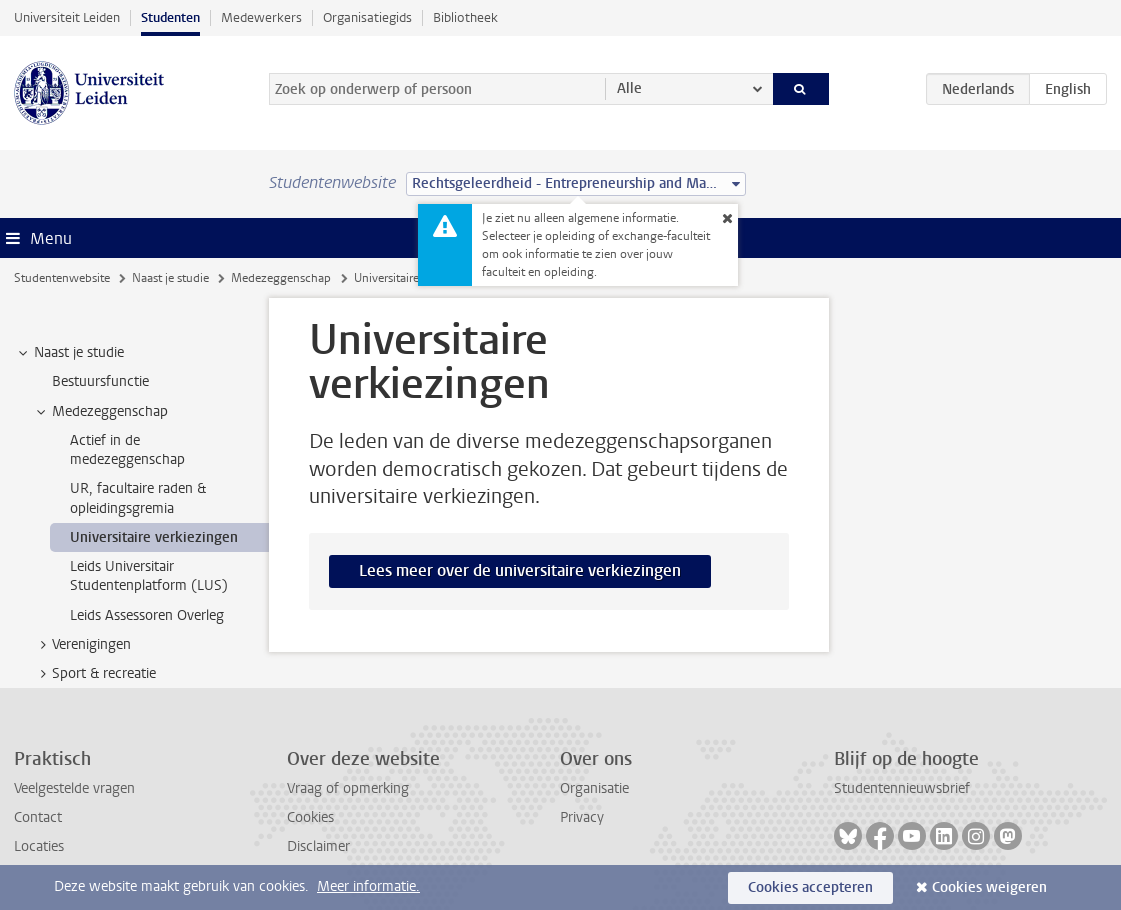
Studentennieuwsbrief (902, 788)
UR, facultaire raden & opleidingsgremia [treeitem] (138, 498)
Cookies (310, 817)
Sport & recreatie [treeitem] (94, 674)
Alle (629, 88)
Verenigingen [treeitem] (82, 645)
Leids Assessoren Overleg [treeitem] (147, 615)
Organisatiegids (367, 17)
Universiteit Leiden (67, 17)
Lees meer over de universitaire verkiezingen (520, 570)
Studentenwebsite (62, 278)
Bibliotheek (465, 17)
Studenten (170, 17)
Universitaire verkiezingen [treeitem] (154, 537)
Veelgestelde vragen (74, 788)
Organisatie (594, 788)
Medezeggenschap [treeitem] (100, 412)
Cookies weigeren (989, 887)
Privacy (582, 817)
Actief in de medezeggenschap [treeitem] (127, 450)
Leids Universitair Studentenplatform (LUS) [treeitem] (149, 576)
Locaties (39, 846)
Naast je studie (170, 278)
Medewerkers (261, 17)
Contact (38, 817)
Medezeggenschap (281, 278)
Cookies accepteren (810, 887)
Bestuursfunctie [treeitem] (100, 381)
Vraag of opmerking (348, 788)
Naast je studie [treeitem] (69, 353)
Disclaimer (318, 846)
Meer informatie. (368, 886)
